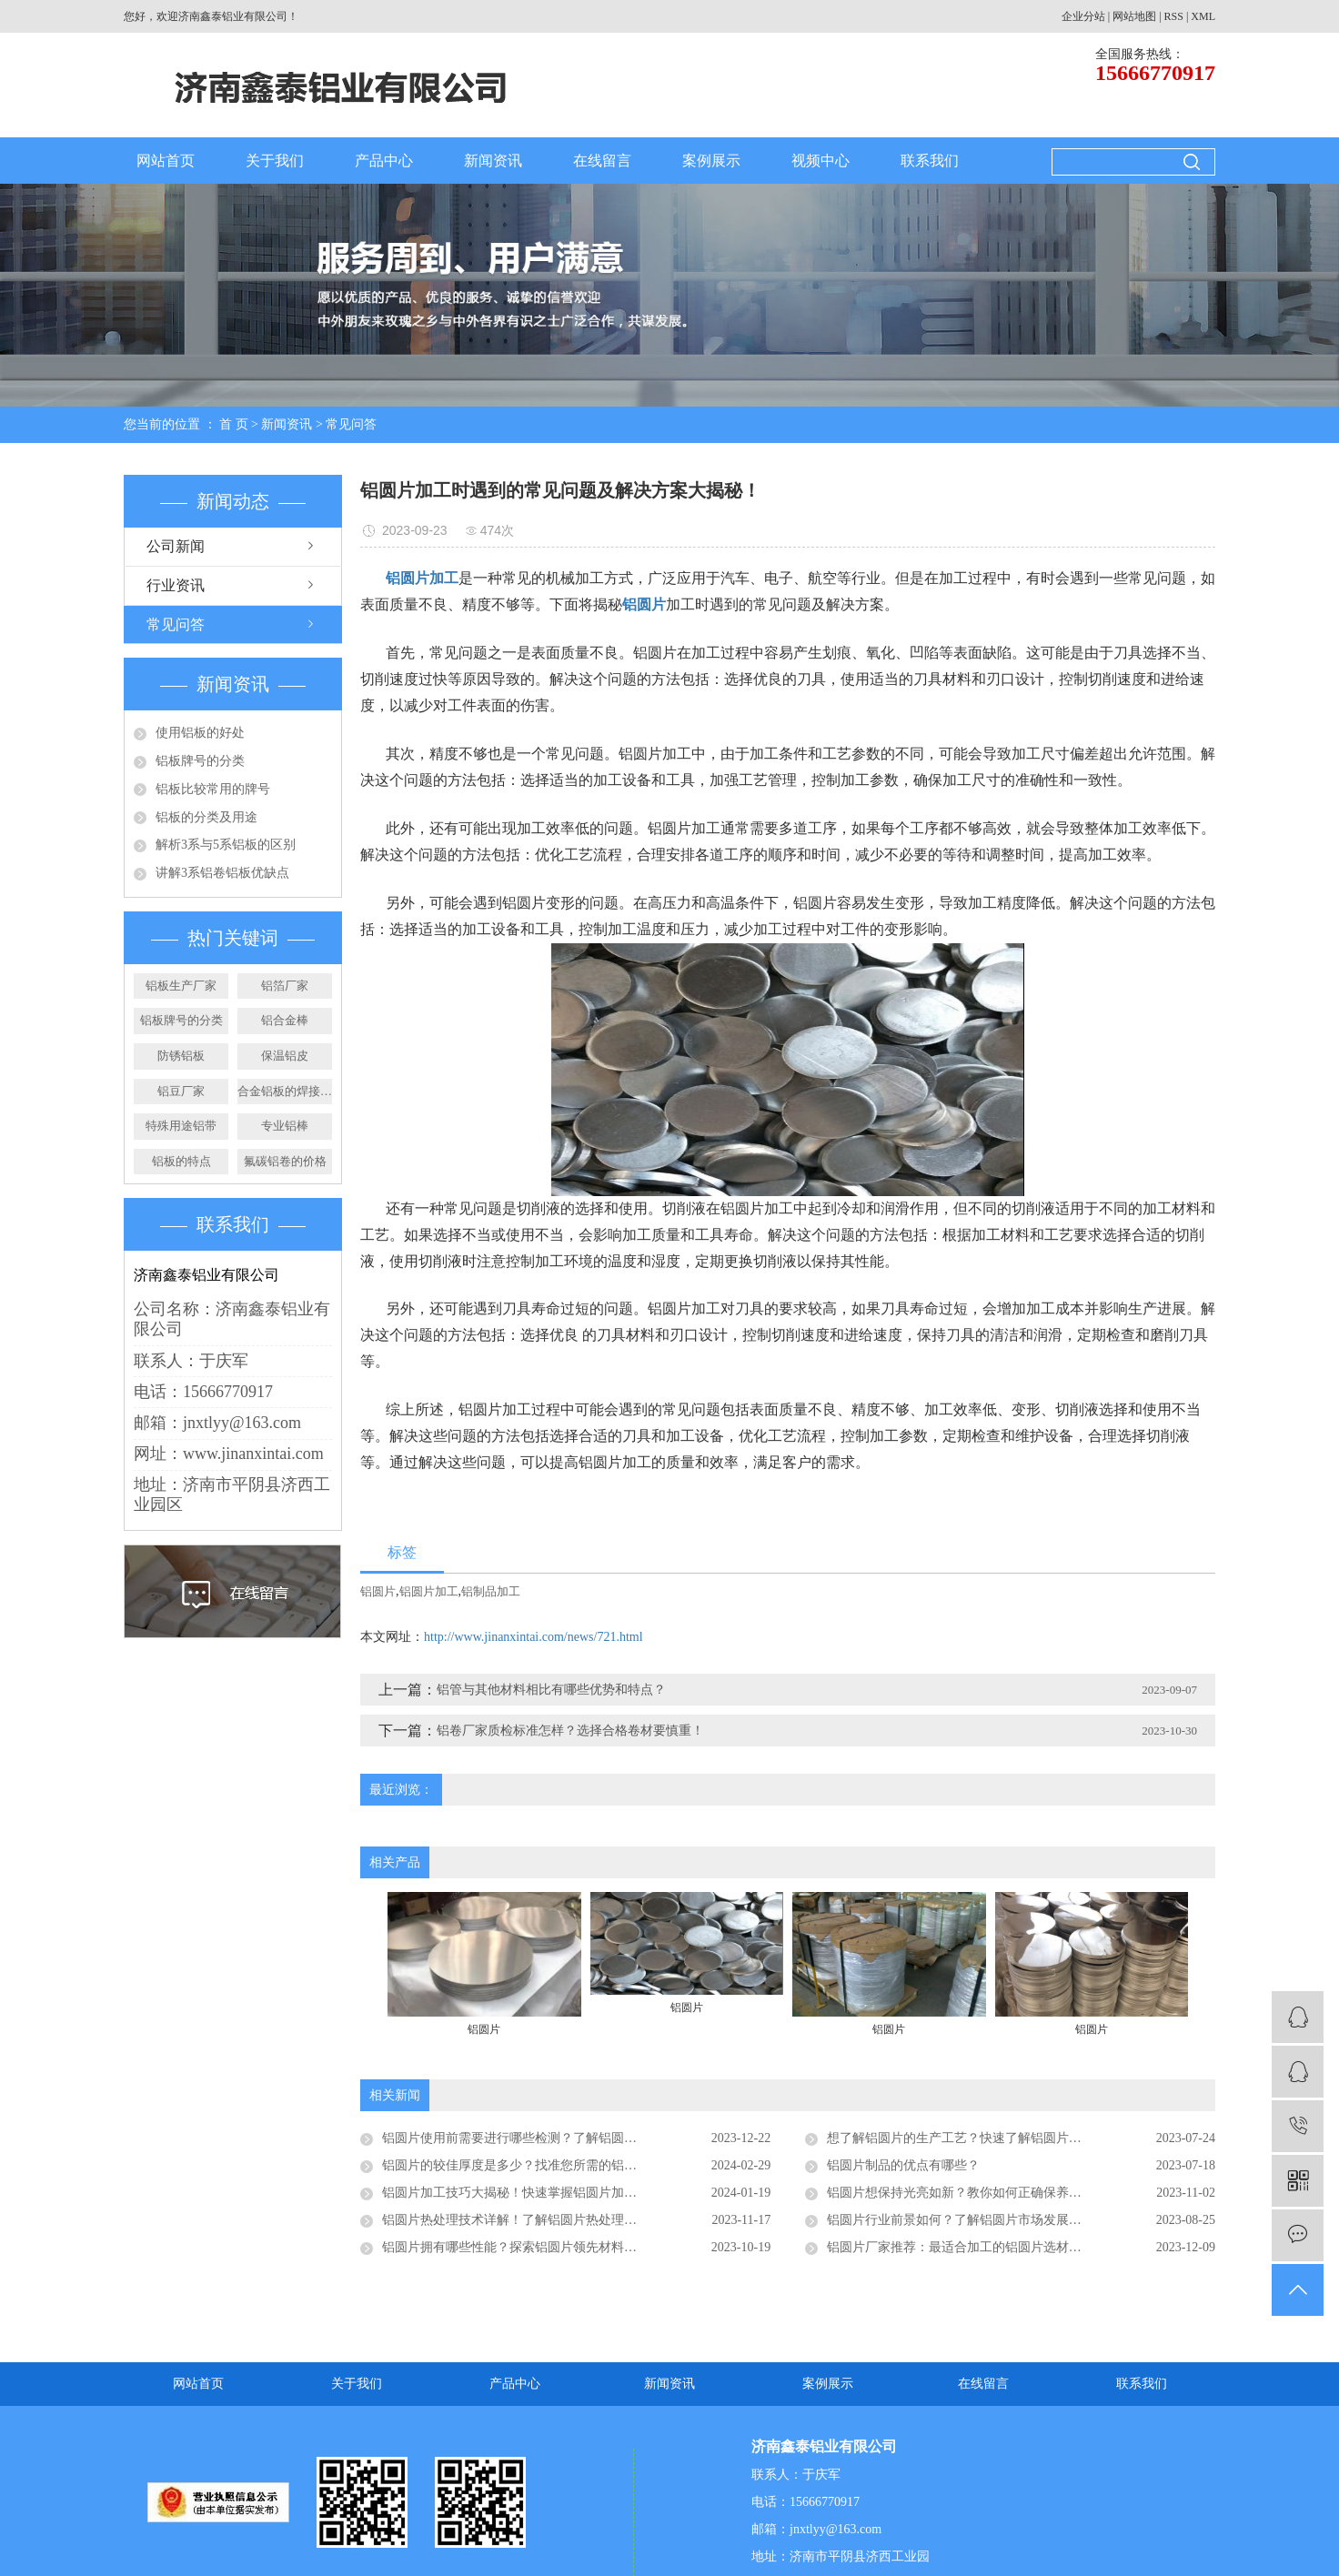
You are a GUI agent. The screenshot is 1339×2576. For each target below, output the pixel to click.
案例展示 (711, 160)
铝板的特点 (181, 1161)
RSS (1173, 16)
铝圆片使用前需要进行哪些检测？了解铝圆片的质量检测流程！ (560, 2138)
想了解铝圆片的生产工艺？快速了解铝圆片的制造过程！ (986, 2138)
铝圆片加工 (428, 1591)
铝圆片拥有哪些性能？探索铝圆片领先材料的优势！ (528, 2247)
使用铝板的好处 (200, 733)
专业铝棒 (284, 1125)
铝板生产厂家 (181, 985)
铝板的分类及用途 (206, 817)
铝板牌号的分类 (200, 761)
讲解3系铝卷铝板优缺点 (222, 873)
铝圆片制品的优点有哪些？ (903, 2165)
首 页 (233, 424)
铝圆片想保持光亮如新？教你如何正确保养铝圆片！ (973, 2192)
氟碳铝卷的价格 (285, 1161)
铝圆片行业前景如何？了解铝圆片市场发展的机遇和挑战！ (992, 2220)
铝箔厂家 (284, 985)
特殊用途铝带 (181, 1125)
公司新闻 (175, 546)
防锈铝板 (181, 1055)
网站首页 (165, 160)
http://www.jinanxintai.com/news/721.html (533, 1637)
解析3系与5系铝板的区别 (226, 844)
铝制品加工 (490, 1591)
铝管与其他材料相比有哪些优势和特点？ (551, 1689)
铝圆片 (378, 1591)
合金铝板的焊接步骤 (284, 1091)
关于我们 (275, 160)
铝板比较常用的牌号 (213, 789)
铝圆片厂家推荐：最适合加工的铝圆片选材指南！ (967, 2247)
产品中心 (384, 160)
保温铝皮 (284, 1055)
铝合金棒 (284, 1020)
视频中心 (820, 160)
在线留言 (602, 160)
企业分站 (1083, 16)
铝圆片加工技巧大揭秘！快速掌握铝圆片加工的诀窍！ (535, 2192)
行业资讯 (175, 585)
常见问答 (351, 424)
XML (1203, 16)
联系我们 (930, 160)
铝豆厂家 (181, 1091)
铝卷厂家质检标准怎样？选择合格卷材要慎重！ (570, 1730)
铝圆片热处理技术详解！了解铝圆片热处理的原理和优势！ (547, 2220)
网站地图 (1134, 16)
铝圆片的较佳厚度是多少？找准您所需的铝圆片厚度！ (535, 2165)
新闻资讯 (493, 160)
